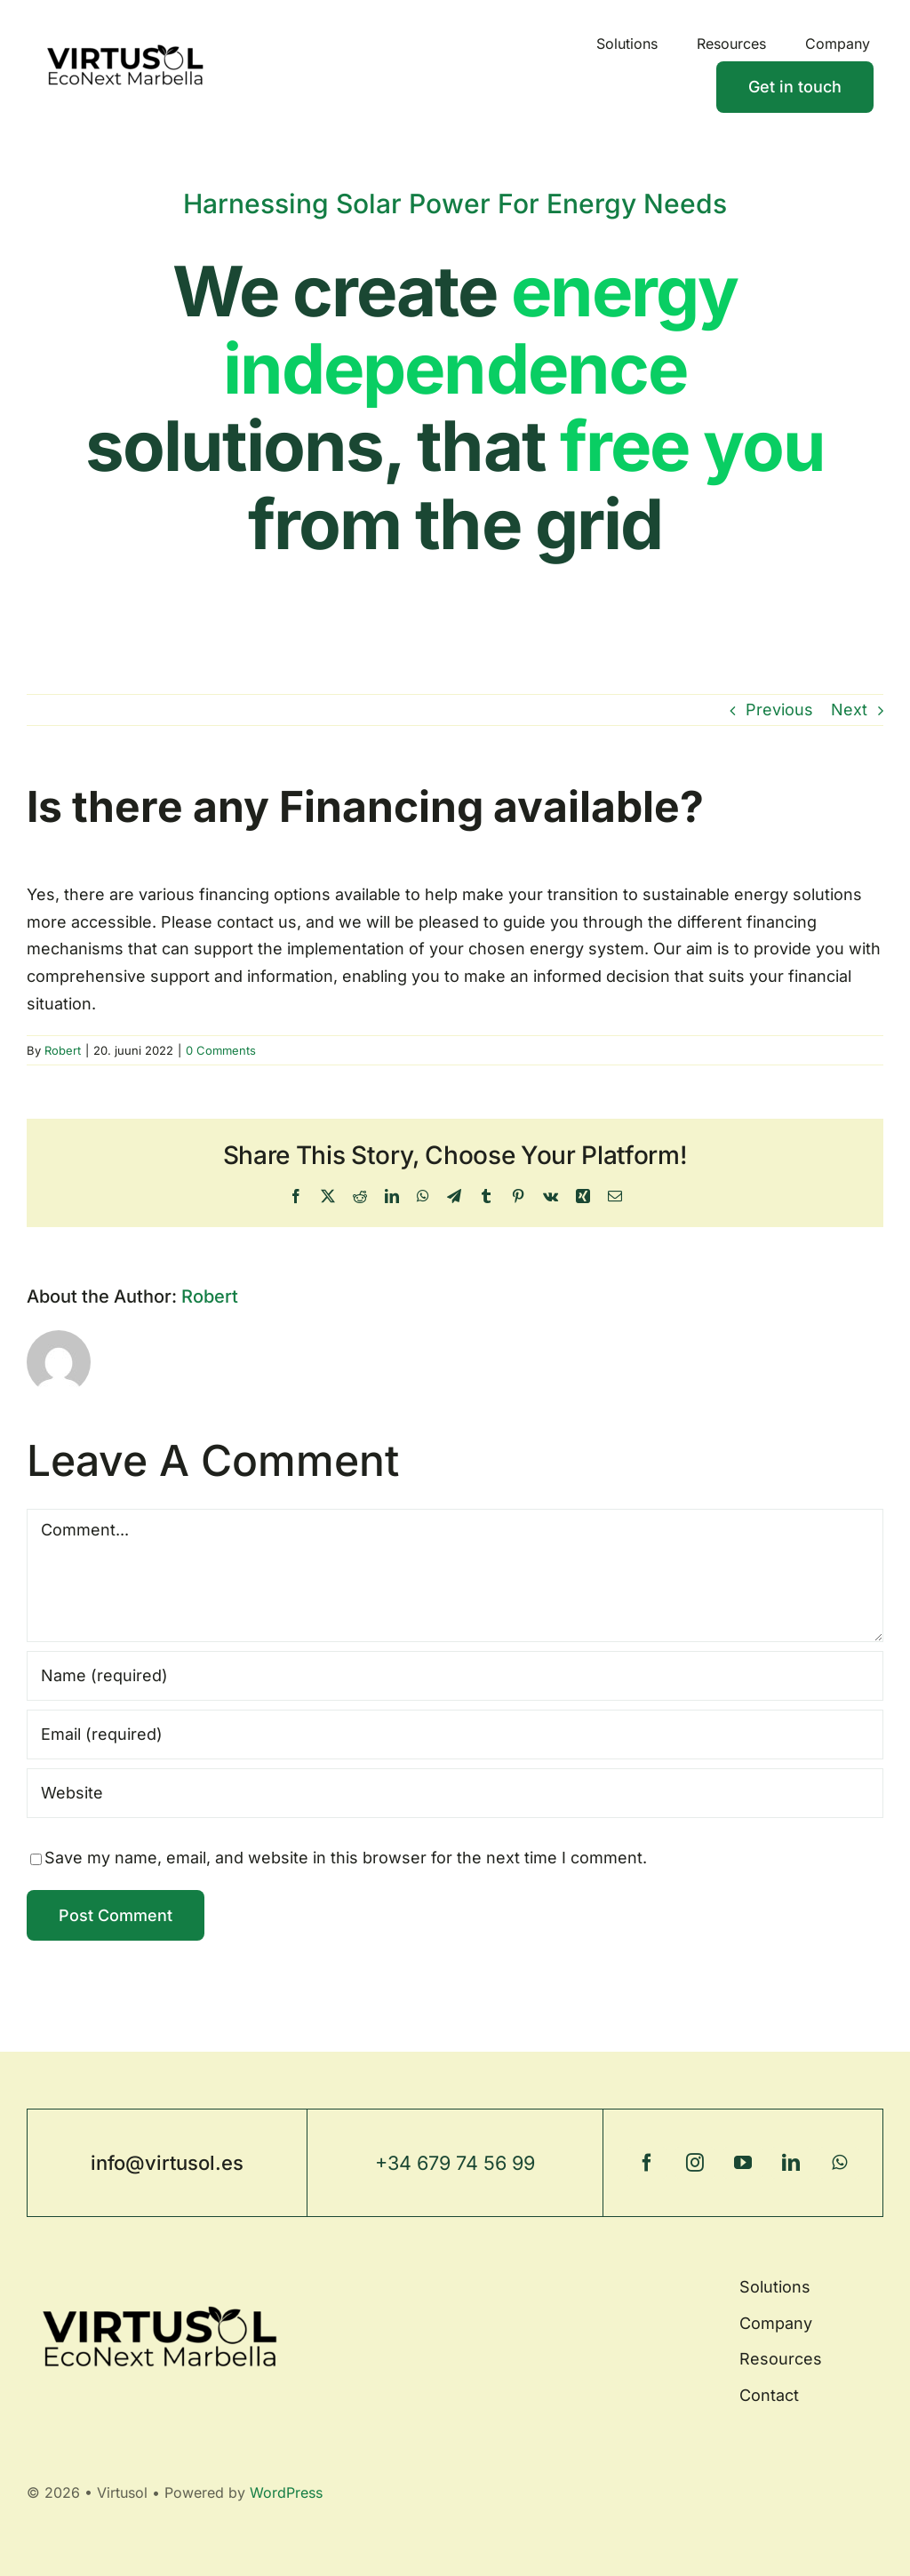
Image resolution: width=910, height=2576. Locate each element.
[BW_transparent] (125, 30)
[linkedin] (790, 2163)
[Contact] (795, 87)
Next (849, 709)
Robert (62, 1050)
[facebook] (647, 2163)
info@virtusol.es (167, 2162)
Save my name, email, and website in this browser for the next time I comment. (345, 1857)
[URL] (455, 1793)
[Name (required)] (455, 1676)
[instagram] (694, 2163)
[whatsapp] (838, 2163)
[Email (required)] (455, 1734)
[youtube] (742, 2163)
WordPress (286, 2492)
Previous (779, 709)
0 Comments (221, 1050)
